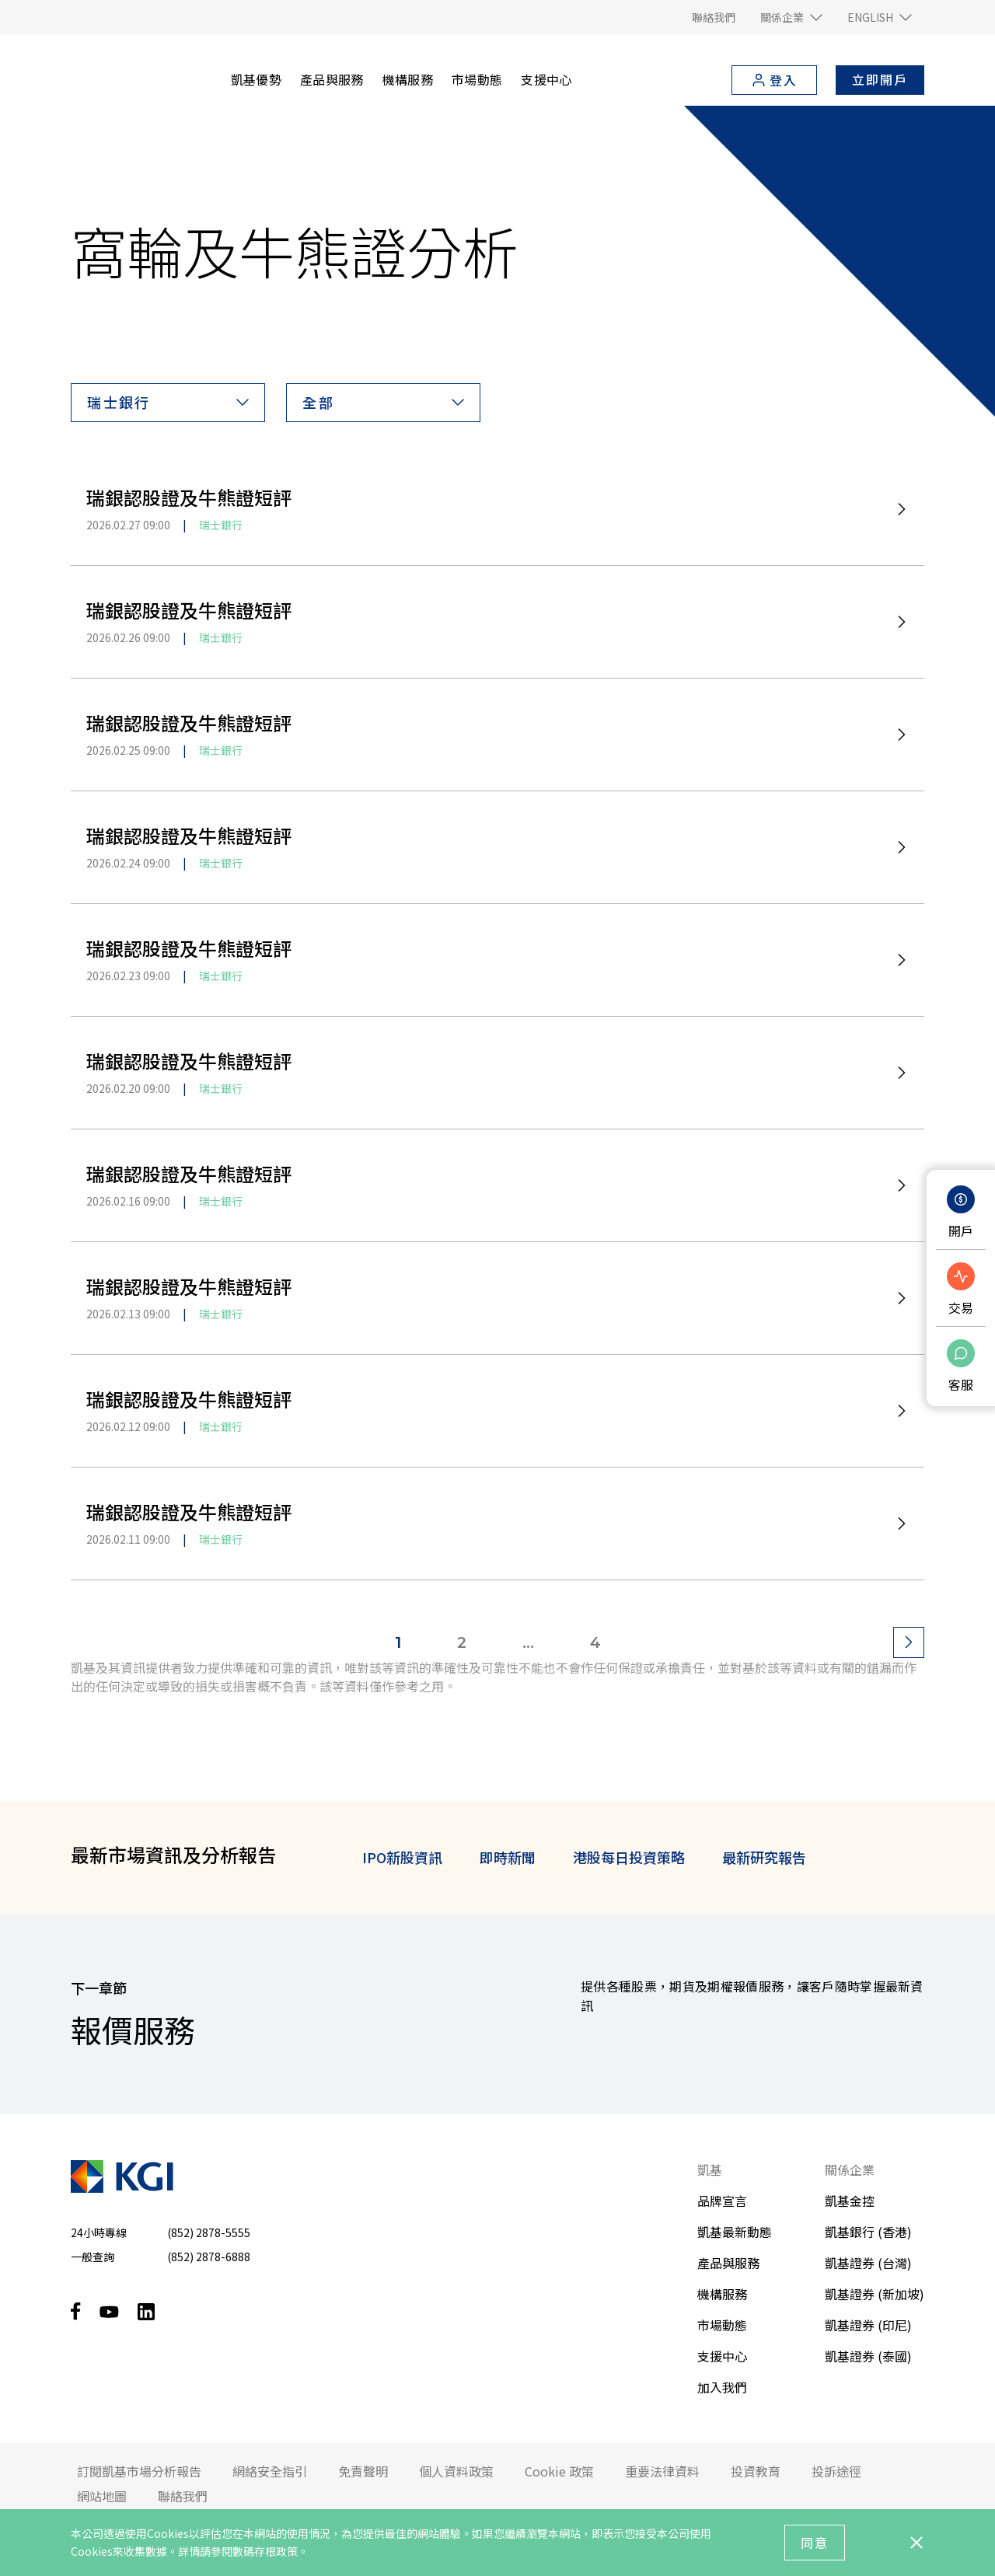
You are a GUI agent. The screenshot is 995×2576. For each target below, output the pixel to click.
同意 (815, 2542)
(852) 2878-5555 (208, 2232)
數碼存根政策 (265, 2551)
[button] (791, 17)
